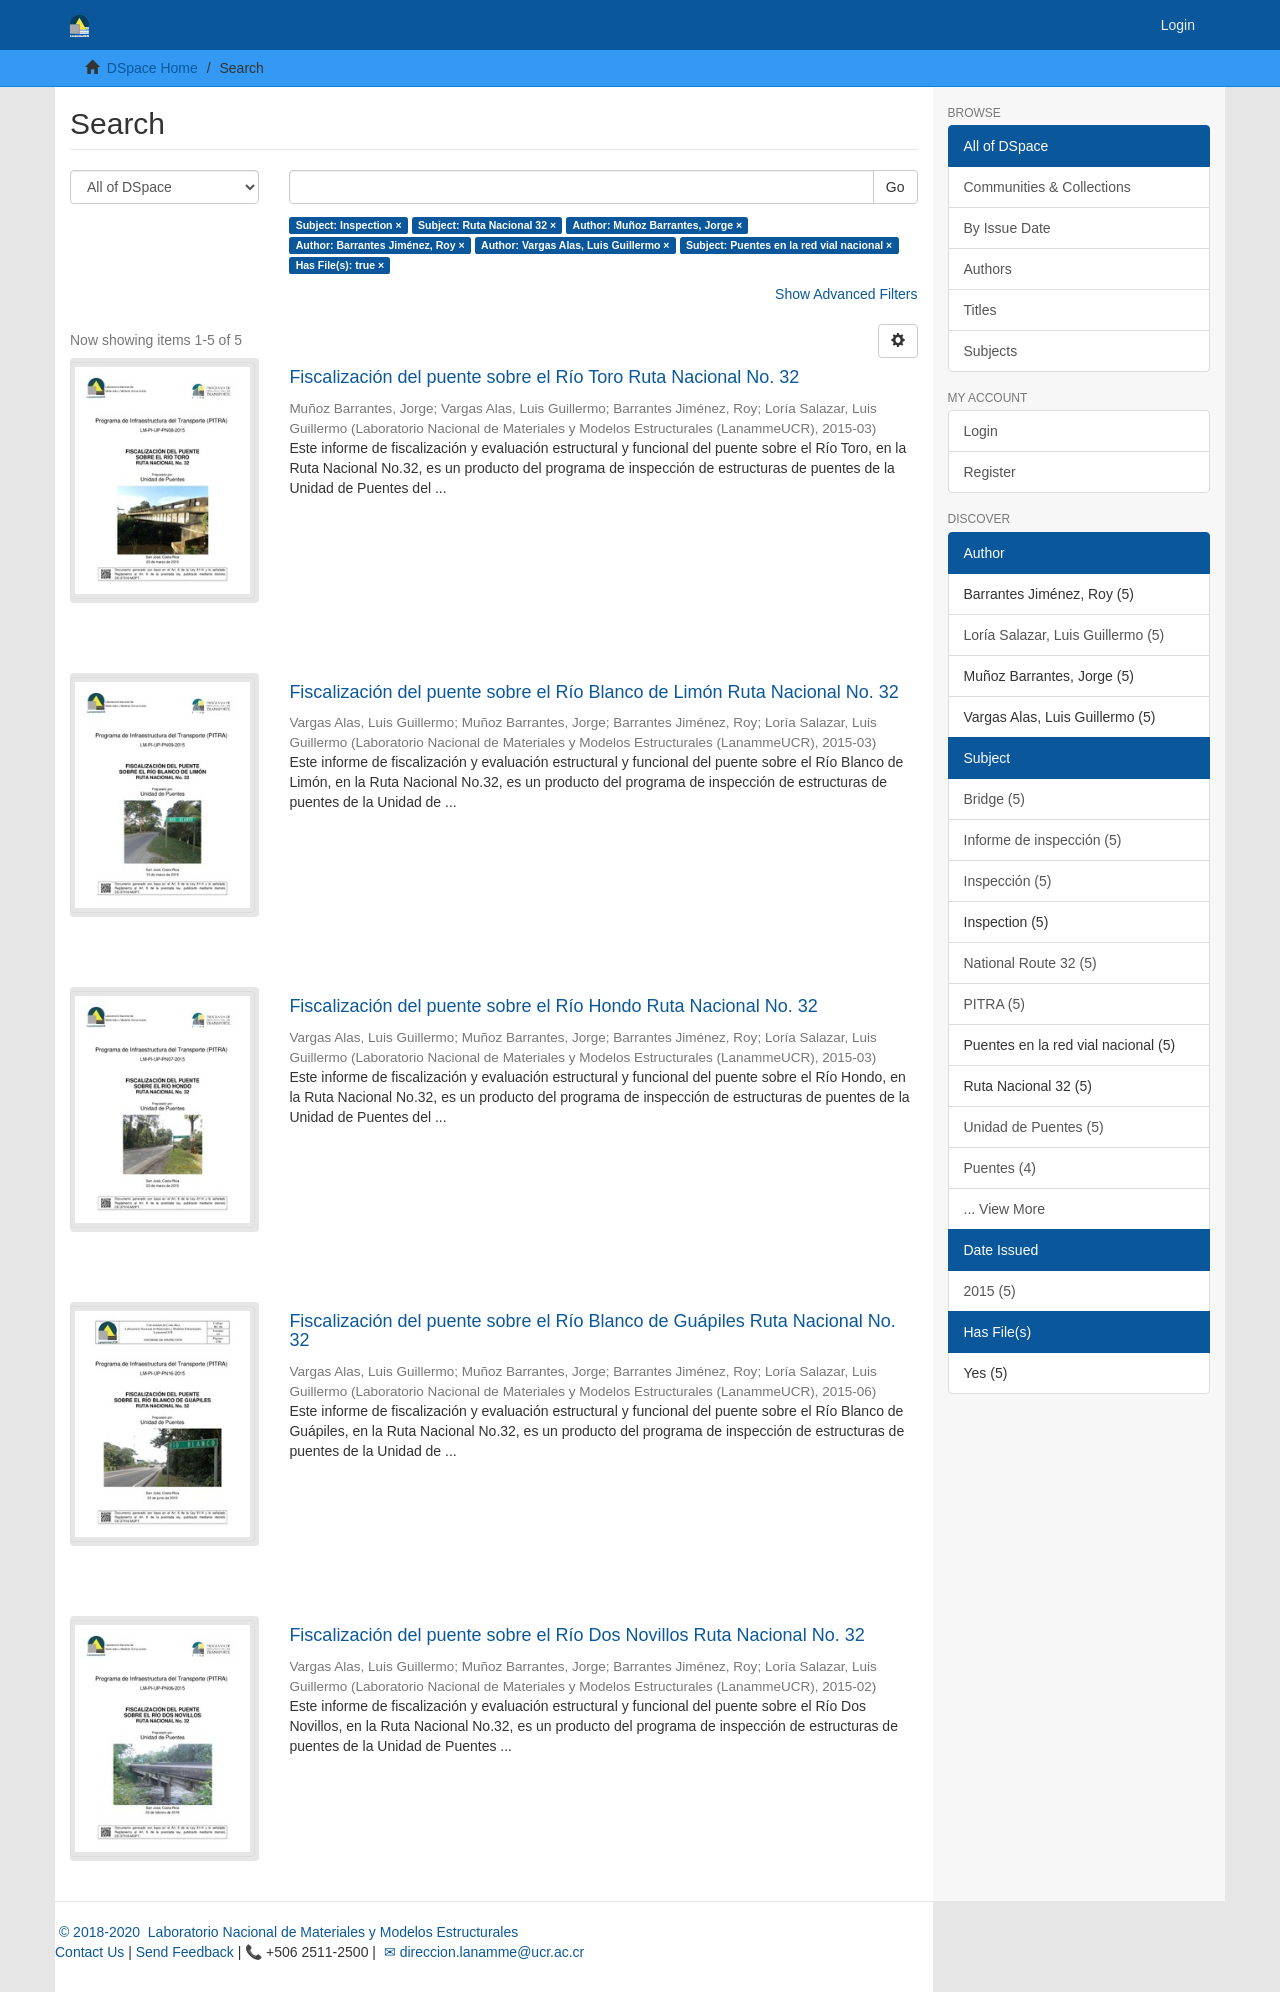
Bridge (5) (994, 799)
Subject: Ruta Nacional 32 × (487, 225)
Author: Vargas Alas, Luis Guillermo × (575, 245)
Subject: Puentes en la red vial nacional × (789, 245)
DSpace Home (152, 68)
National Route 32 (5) (1030, 963)
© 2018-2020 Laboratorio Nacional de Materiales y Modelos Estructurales (286, 1932)
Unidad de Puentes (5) (1034, 1127)
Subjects (991, 351)
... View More (1004, 1209)
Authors (988, 269)
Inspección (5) (1008, 881)
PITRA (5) (994, 1004)
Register (990, 472)
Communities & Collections (1047, 187)
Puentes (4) (1000, 1168)
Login (981, 431)
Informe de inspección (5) (1043, 840)
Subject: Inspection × (349, 225)
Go (895, 187)
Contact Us (89, 1952)
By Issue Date (1007, 228)
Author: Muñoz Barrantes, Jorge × (657, 225)
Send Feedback (185, 1952)
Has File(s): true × (340, 265)
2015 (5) (990, 1291)
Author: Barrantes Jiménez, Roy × (380, 245)
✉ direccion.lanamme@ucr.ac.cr (482, 1952)
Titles (980, 310)
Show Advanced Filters (846, 294)
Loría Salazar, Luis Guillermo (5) (1064, 635)
